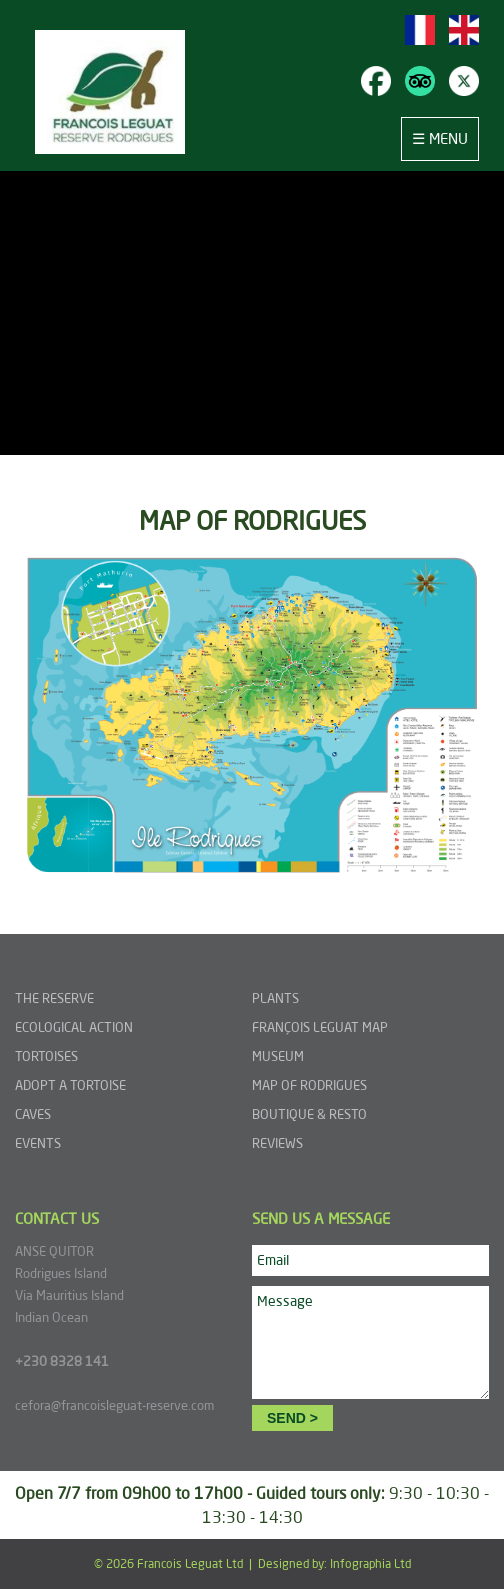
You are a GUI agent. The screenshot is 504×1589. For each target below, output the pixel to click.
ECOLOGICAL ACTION (74, 1027)
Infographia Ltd (370, 1563)
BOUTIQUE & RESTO (309, 1114)
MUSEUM (278, 1056)
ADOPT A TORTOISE (70, 1085)
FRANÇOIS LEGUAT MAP (320, 1027)
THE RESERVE (54, 998)
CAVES (33, 1114)
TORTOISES (46, 1056)
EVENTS (38, 1143)
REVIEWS (277, 1143)
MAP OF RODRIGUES (309, 1085)
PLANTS (275, 998)
